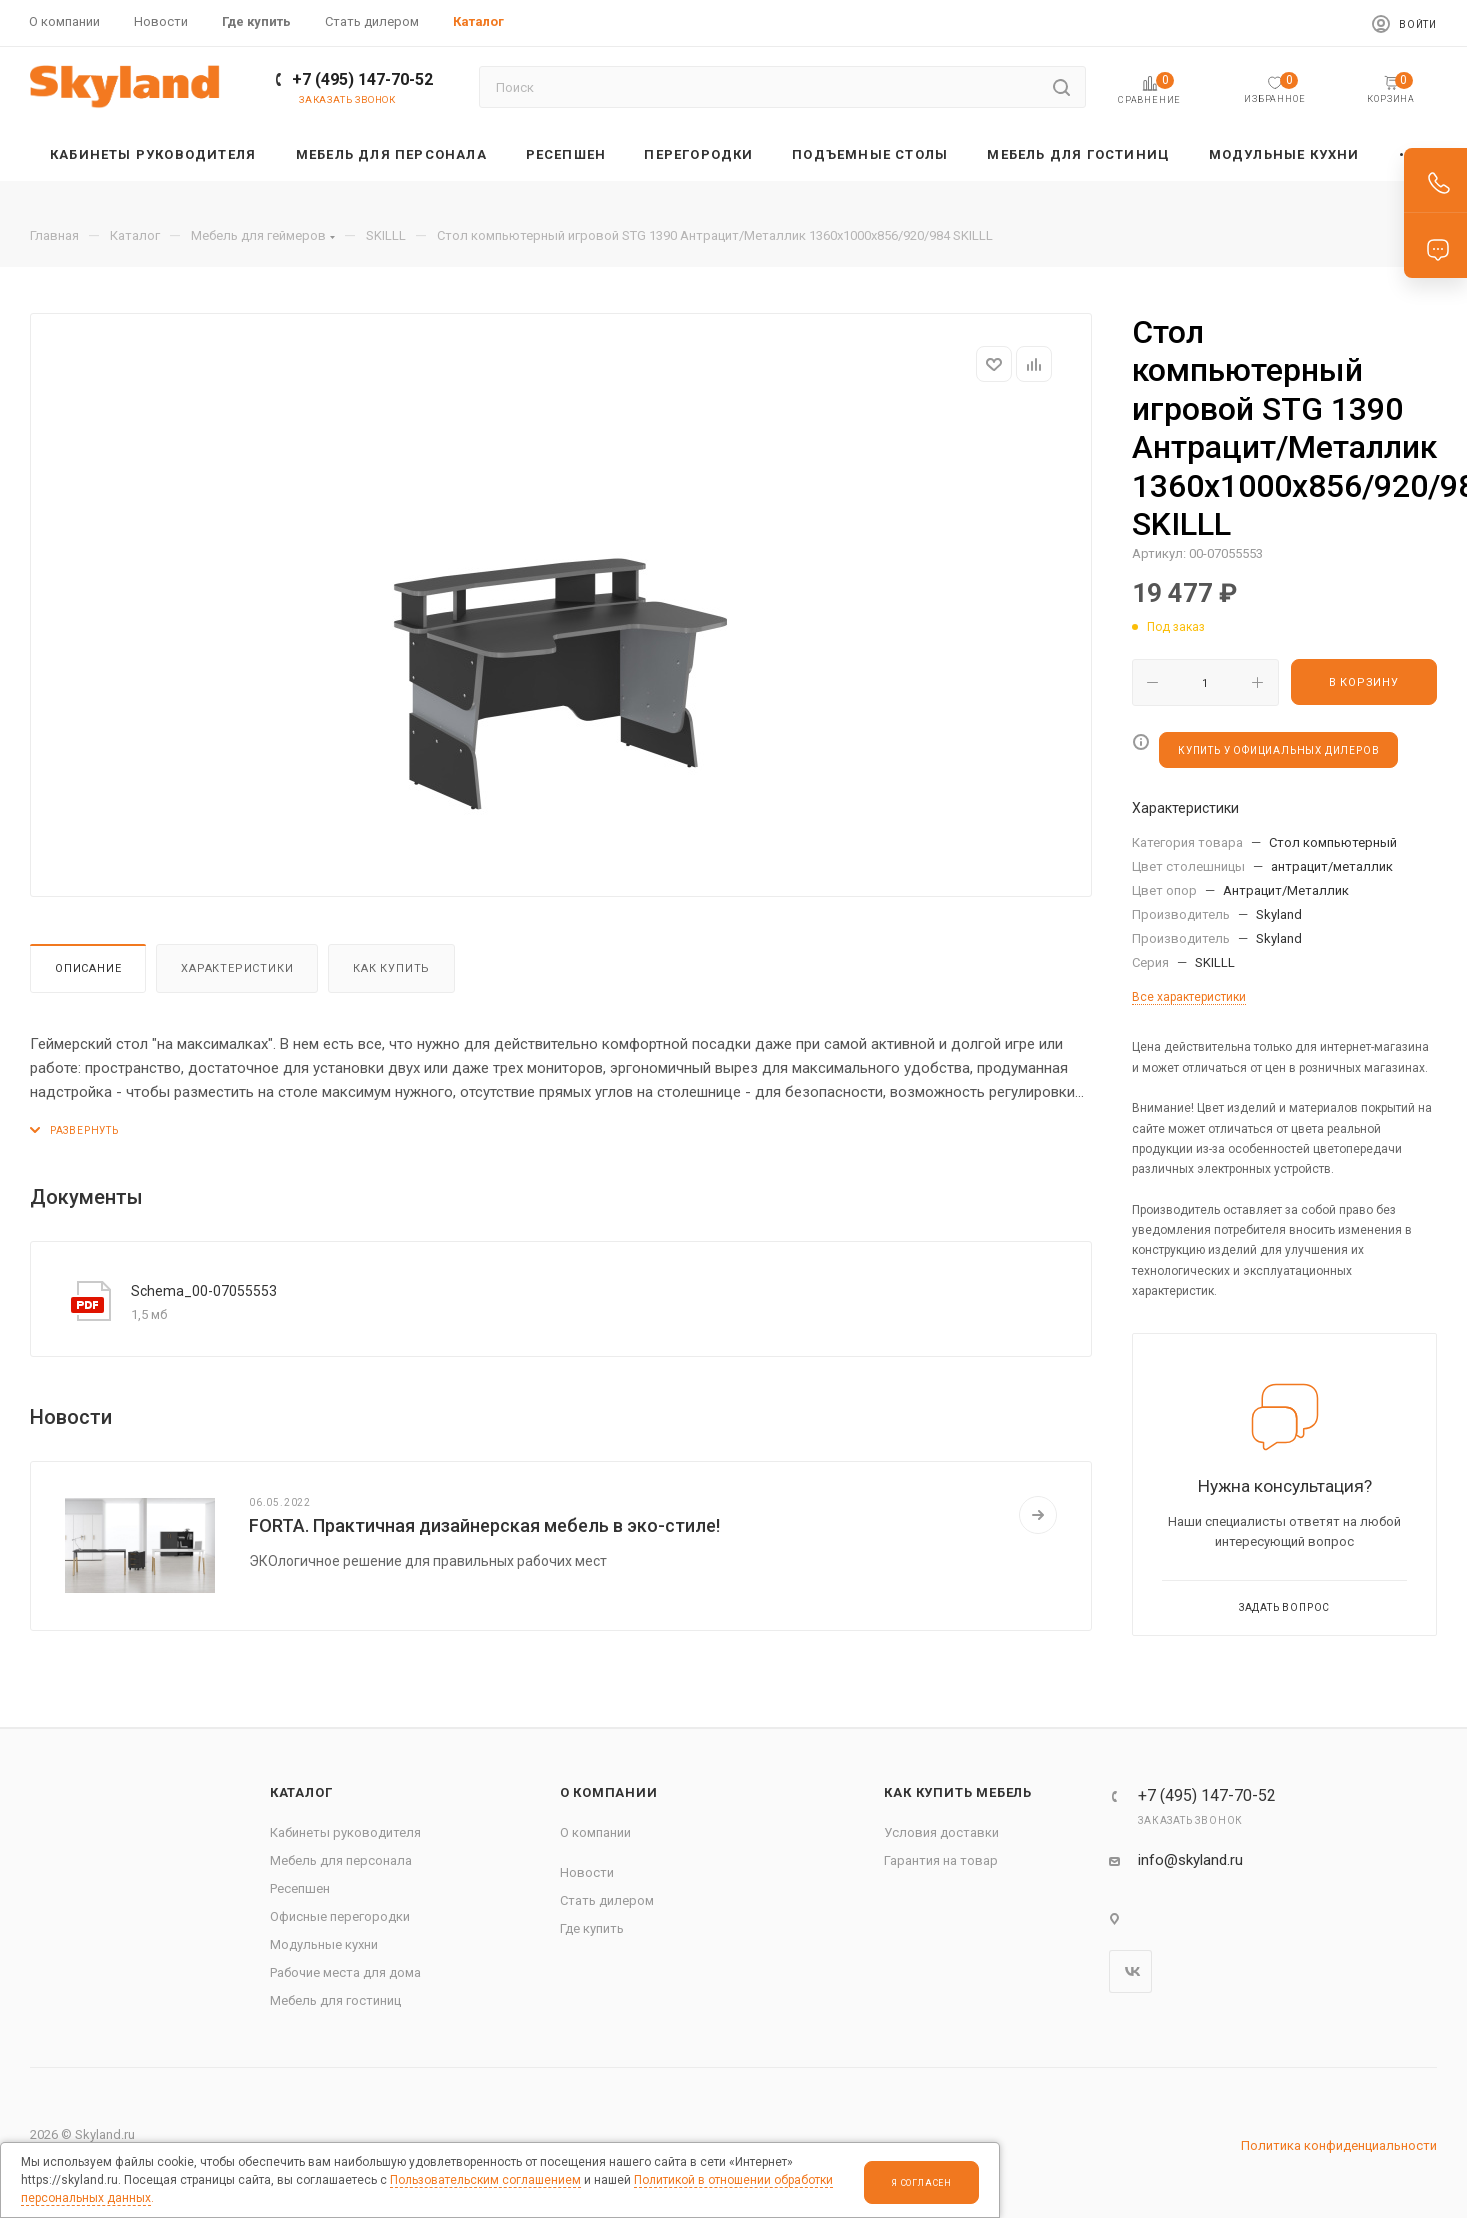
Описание (88, 968)
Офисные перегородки (340, 1916)
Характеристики (237, 968)
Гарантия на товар (941, 1860)
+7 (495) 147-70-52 (362, 79)
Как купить (391, 968)
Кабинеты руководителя (345, 1832)
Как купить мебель (958, 1792)
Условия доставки (941, 1832)
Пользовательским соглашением (485, 2180)
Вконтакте (1130, 1971)
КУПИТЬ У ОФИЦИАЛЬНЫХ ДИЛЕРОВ (1278, 750)
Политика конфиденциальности (1339, 2145)
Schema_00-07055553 (204, 1291)
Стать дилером (607, 1900)
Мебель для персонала (341, 1860)
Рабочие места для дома (345, 1972)
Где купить (592, 1928)
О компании (609, 1792)
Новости (587, 1872)
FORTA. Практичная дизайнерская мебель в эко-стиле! (484, 1525)
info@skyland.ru (1190, 1860)
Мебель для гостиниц (335, 2000)
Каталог (301, 1792)
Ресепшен (300, 1888)
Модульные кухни (324, 1944)
